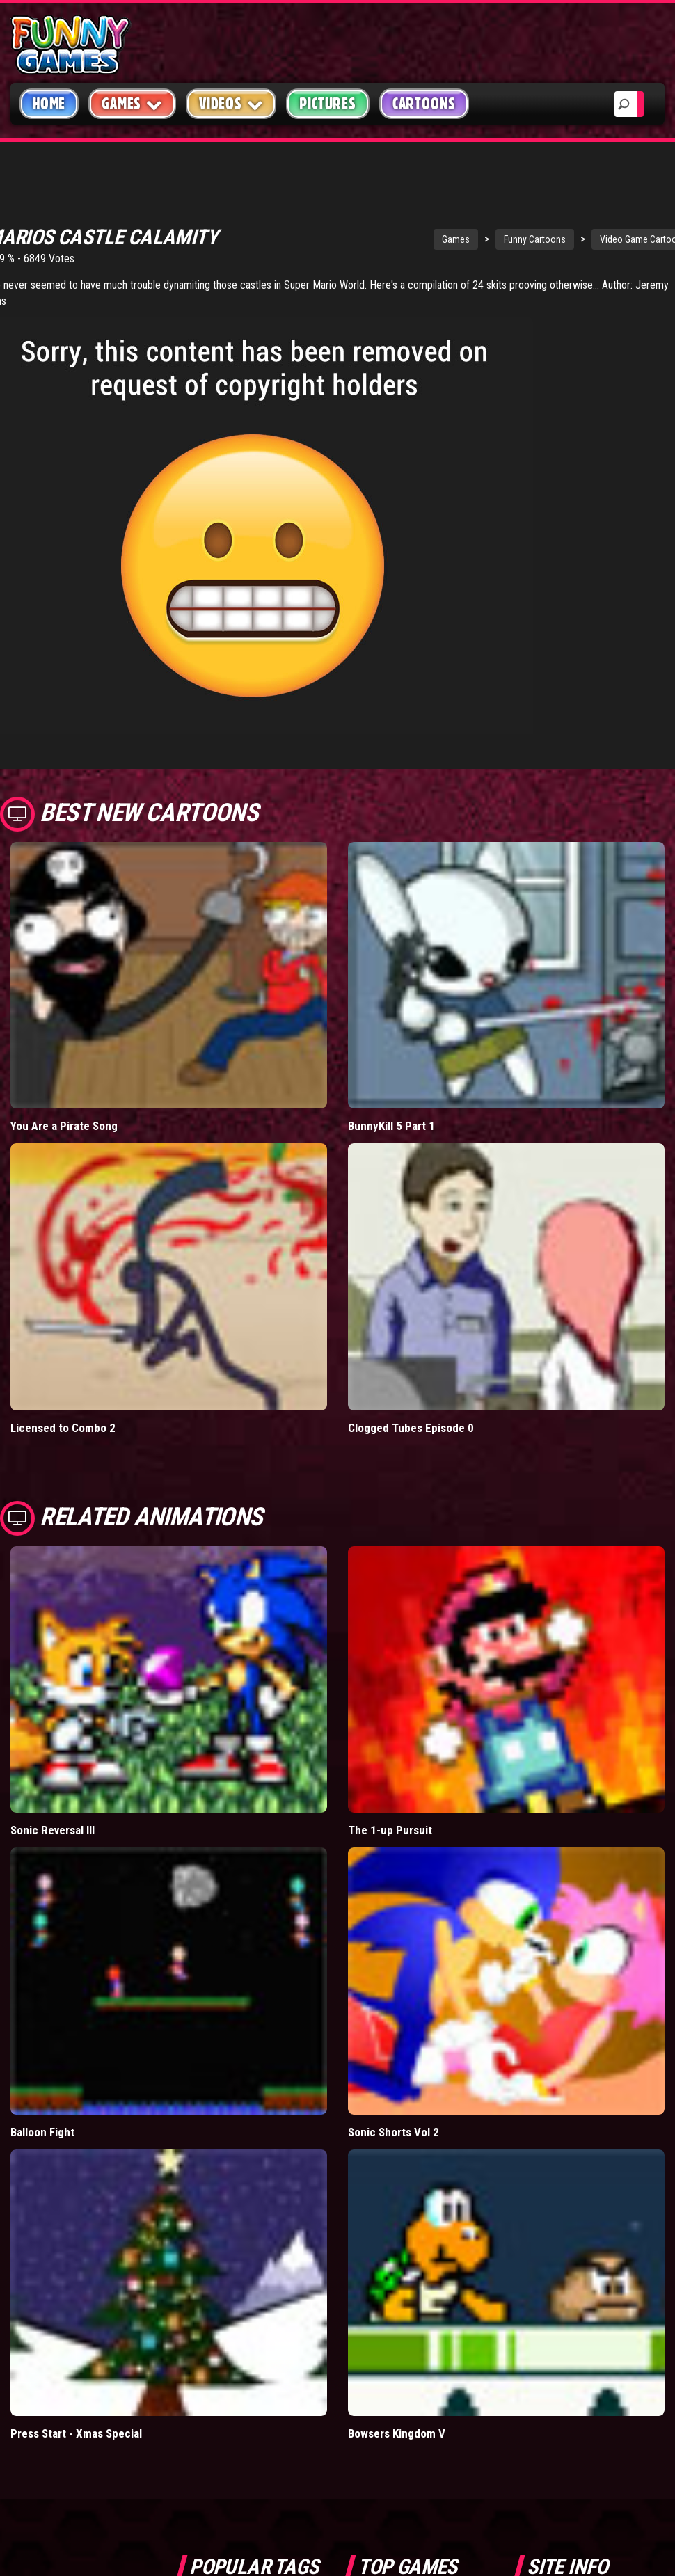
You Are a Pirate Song (64, 1113)
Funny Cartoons (452, 226)
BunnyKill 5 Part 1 (391, 1113)
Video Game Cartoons (560, 226)
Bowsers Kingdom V (396, 2420)
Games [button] (132, 103)
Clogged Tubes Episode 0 (411, 1415)
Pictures (327, 103)
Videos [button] (231, 103)
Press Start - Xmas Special (76, 2420)
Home (49, 103)
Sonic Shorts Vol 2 (393, 2119)
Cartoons (424, 103)
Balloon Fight (42, 2119)
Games (373, 226)
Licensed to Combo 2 (63, 1415)
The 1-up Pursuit (390, 1817)
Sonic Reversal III (52, 1817)
